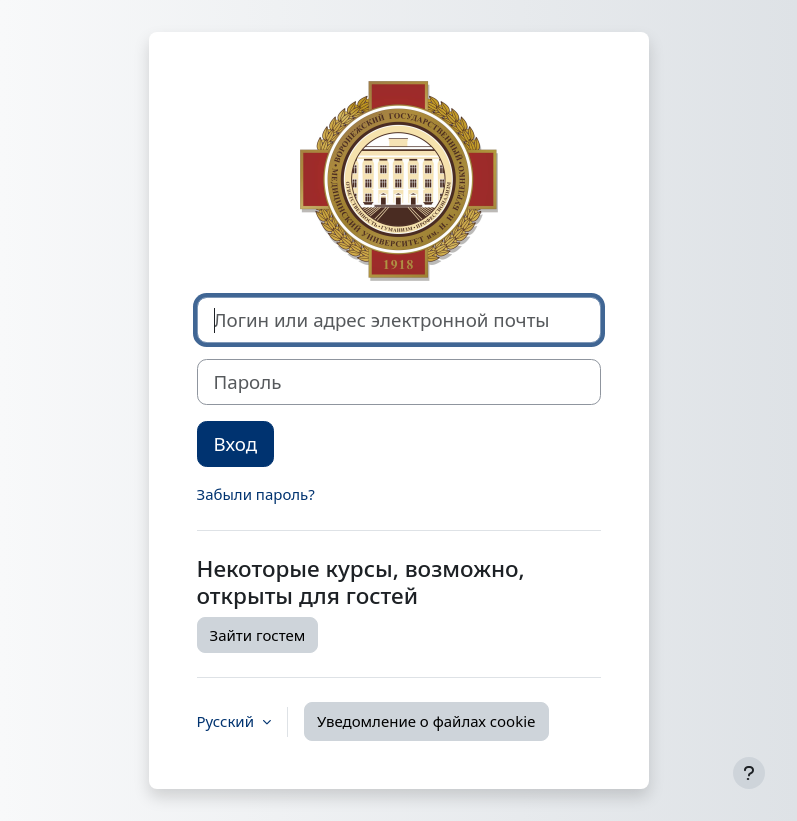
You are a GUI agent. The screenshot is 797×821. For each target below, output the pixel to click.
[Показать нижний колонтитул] (749, 773)
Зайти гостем (258, 635)
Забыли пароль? (256, 494)
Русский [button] (227, 721)
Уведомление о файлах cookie (426, 721)
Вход (236, 443)
